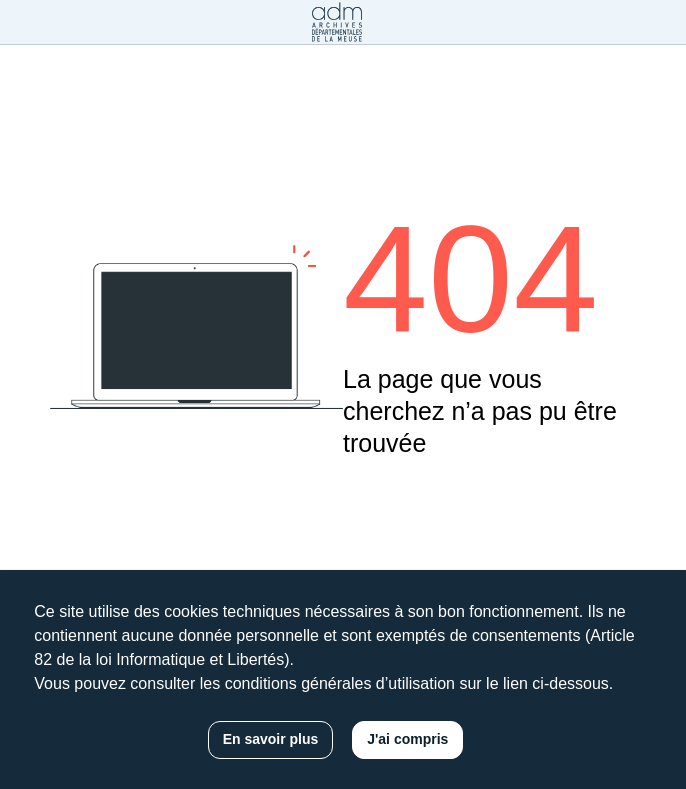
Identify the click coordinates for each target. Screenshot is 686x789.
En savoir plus (271, 739)
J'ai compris (407, 739)
